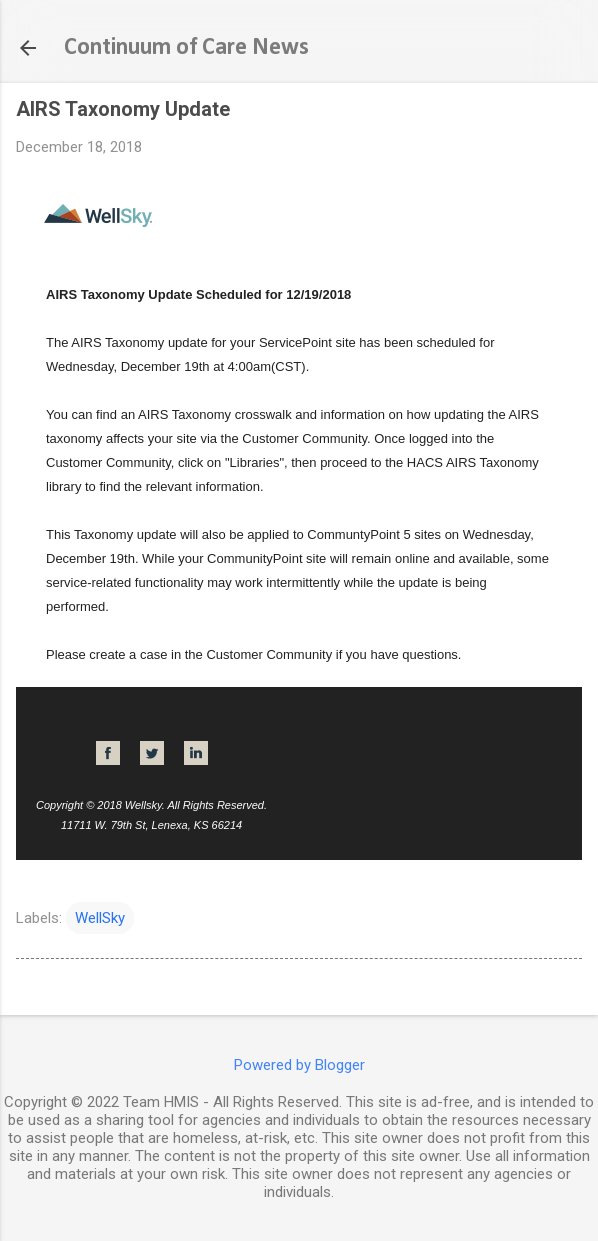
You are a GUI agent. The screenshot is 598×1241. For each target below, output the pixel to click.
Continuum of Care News (186, 48)
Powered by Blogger (299, 1065)
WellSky (100, 918)
